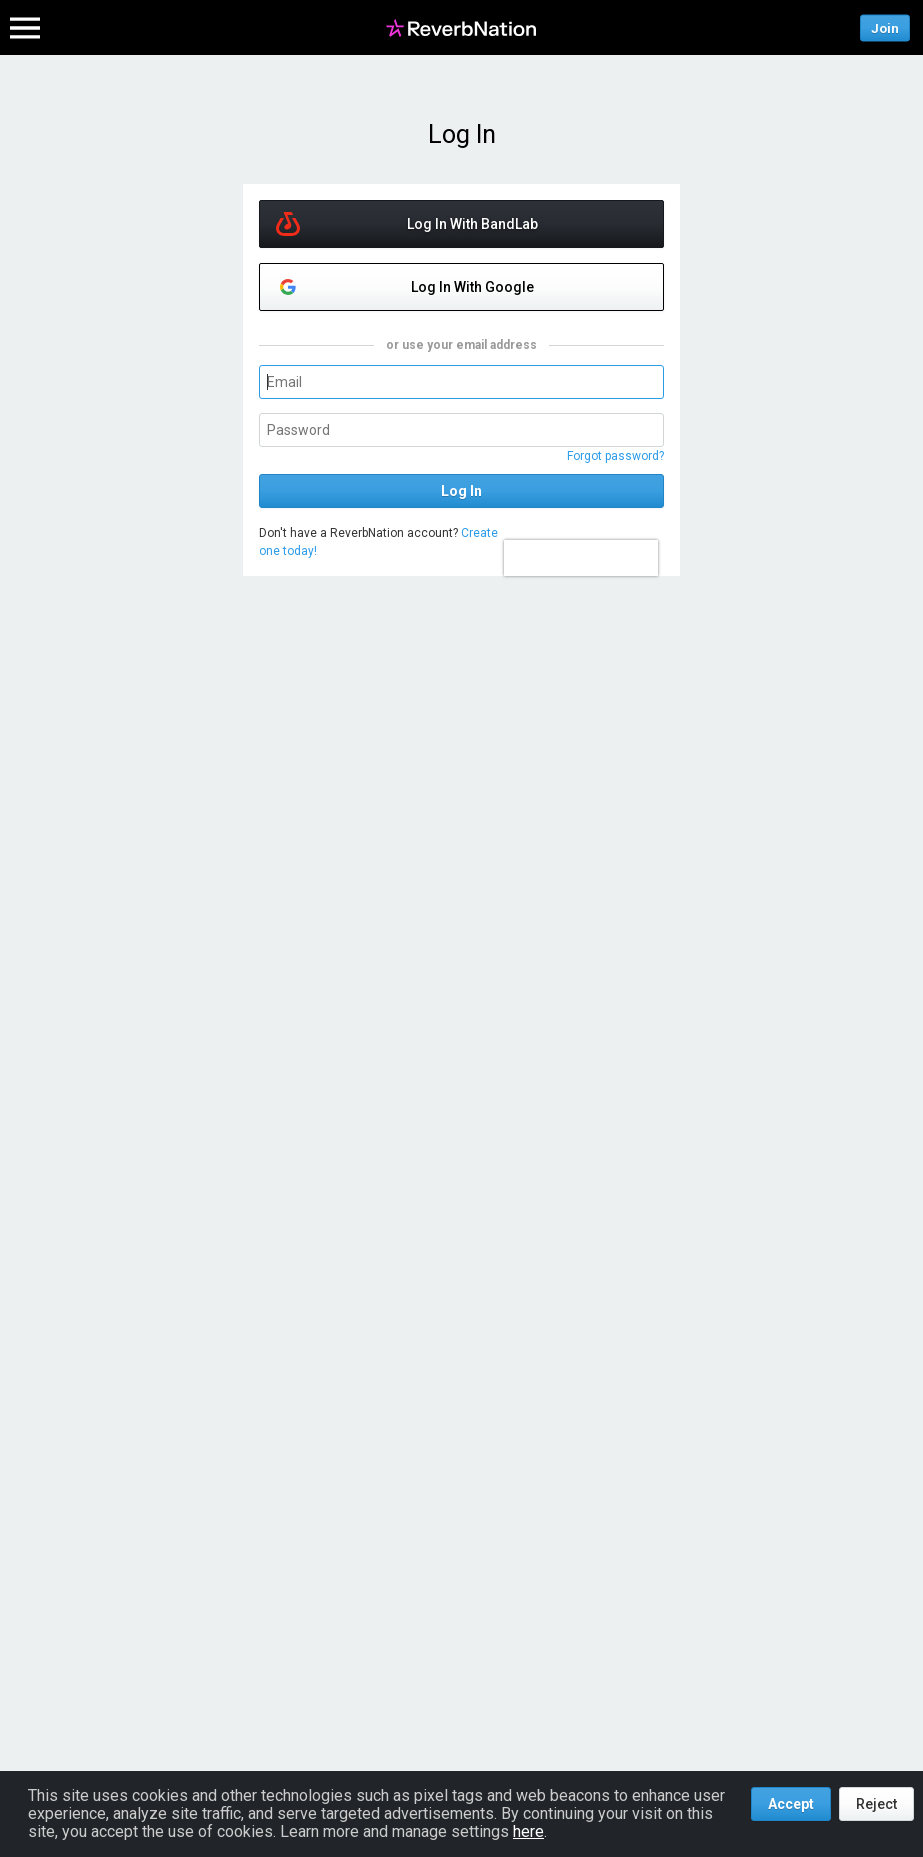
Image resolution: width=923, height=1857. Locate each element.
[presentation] (581, 558)
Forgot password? (615, 456)
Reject (876, 1804)
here (528, 1831)
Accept (791, 1804)
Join (885, 27)
